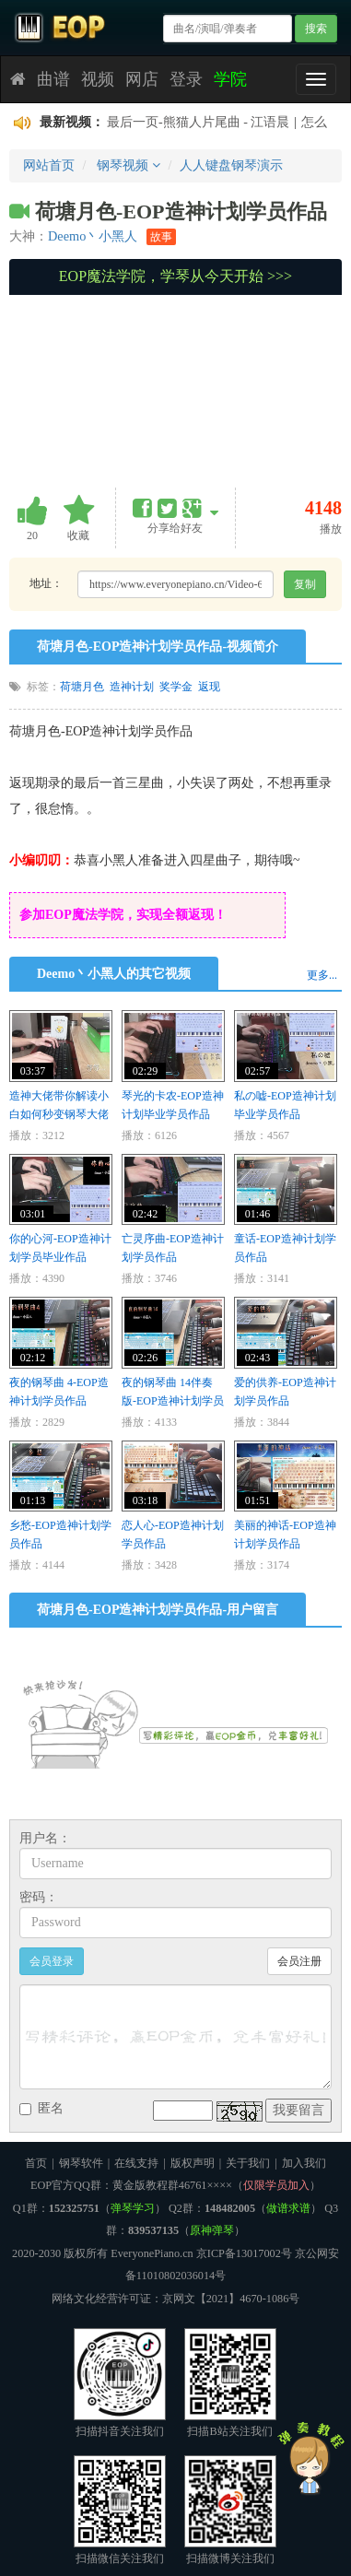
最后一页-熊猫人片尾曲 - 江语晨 (198, 122)
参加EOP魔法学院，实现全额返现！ (123, 915)
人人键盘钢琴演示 (231, 165)
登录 (186, 79)
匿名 (41, 2108)
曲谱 (53, 79)
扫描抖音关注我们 (120, 2383)
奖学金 (176, 686)
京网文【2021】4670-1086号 (231, 2298)
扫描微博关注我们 (230, 2510)
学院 (230, 79)
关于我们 (248, 2163)
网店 (141, 79)
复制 (305, 584)
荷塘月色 (82, 686)
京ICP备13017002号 (244, 2253)
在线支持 (136, 2163)
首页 (36, 2163)
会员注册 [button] (299, 1961)
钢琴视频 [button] (128, 165)
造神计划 (132, 686)
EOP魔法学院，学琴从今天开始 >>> (175, 276)
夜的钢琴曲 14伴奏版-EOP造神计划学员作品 (173, 1401)
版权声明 (192, 2163)
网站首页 (49, 165)
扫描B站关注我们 (230, 2383)
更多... (322, 975)
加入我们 (304, 2163)
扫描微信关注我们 (120, 2510)
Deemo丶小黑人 (92, 236)
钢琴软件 (81, 2163)
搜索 (316, 28)
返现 (209, 686)
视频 (97, 79)
